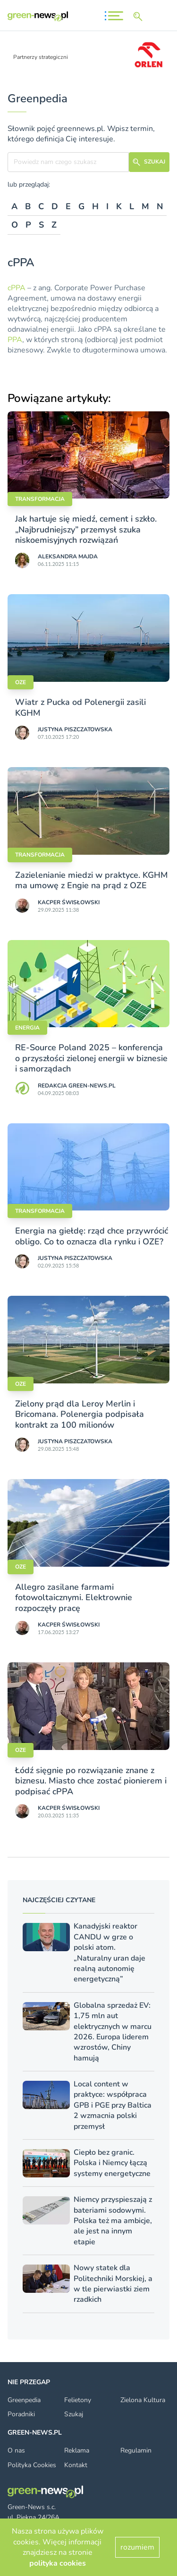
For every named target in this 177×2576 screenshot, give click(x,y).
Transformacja (40, 499)
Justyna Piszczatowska (75, 729)
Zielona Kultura (142, 2400)
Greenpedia (24, 2400)
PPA (15, 340)
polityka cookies (57, 2563)
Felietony (77, 2400)
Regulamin (136, 2450)
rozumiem (137, 2547)
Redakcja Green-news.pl (77, 1085)
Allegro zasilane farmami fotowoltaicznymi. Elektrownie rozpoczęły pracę (73, 1597)
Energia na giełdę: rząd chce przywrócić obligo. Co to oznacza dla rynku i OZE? (91, 1236)
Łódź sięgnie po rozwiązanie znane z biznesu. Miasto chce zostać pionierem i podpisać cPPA (91, 1781)
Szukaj (73, 2414)
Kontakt (75, 2465)
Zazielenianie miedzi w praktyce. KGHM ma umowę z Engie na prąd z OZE (91, 880)
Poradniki (21, 2414)
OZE (20, 682)
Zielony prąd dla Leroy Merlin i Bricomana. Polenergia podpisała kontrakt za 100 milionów (79, 1414)
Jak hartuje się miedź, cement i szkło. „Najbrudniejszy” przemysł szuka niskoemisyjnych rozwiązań (86, 529)
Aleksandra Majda (68, 556)
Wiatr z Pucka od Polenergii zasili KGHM (80, 707)
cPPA (16, 288)
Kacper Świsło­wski (69, 902)
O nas (16, 2450)
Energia (27, 1027)
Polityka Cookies (32, 2465)
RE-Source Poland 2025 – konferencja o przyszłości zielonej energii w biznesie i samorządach (91, 1058)
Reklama (76, 2450)
